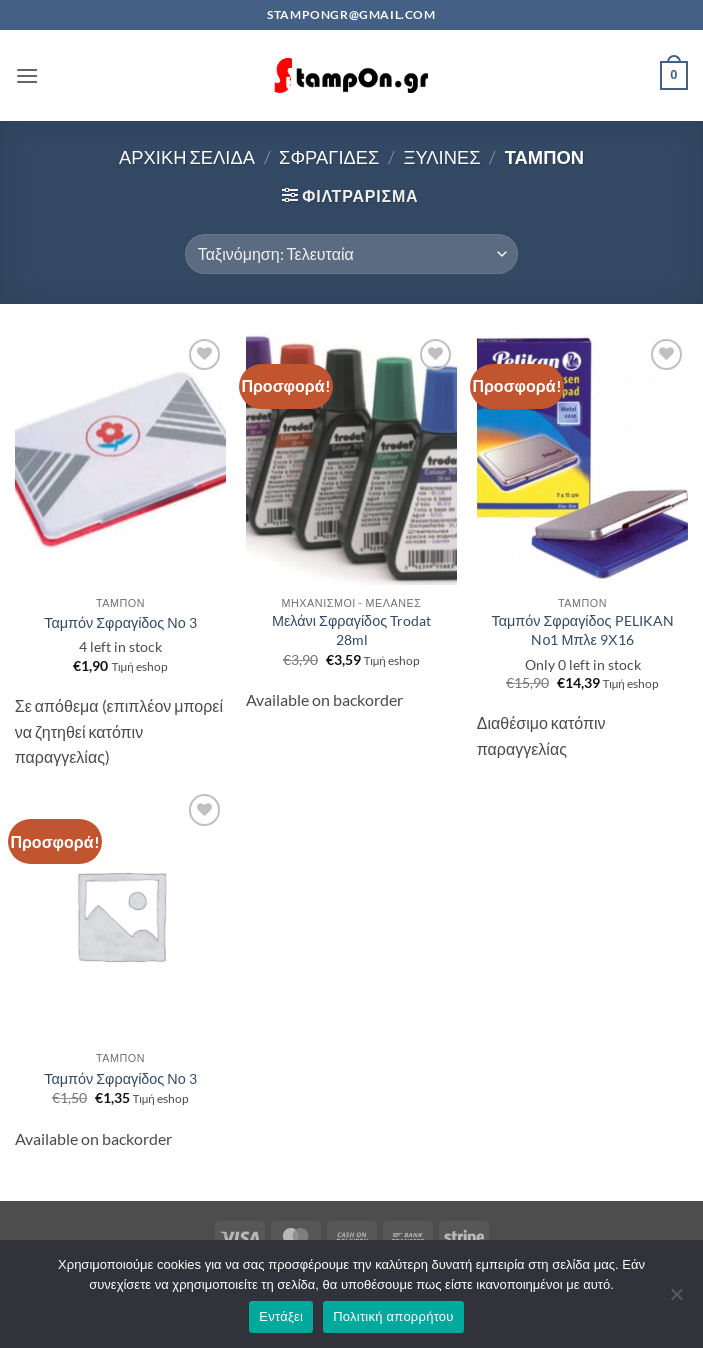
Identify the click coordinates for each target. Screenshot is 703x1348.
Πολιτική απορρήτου (393, 1316)
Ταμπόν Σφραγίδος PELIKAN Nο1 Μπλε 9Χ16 (582, 630)
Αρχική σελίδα (187, 157)
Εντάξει (281, 1316)
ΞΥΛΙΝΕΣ (441, 157)
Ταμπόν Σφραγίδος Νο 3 (120, 622)
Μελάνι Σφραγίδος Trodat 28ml (351, 630)
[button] (27, 75)
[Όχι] (676, 1300)
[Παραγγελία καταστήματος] (351, 254)
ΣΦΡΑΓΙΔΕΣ (329, 157)
